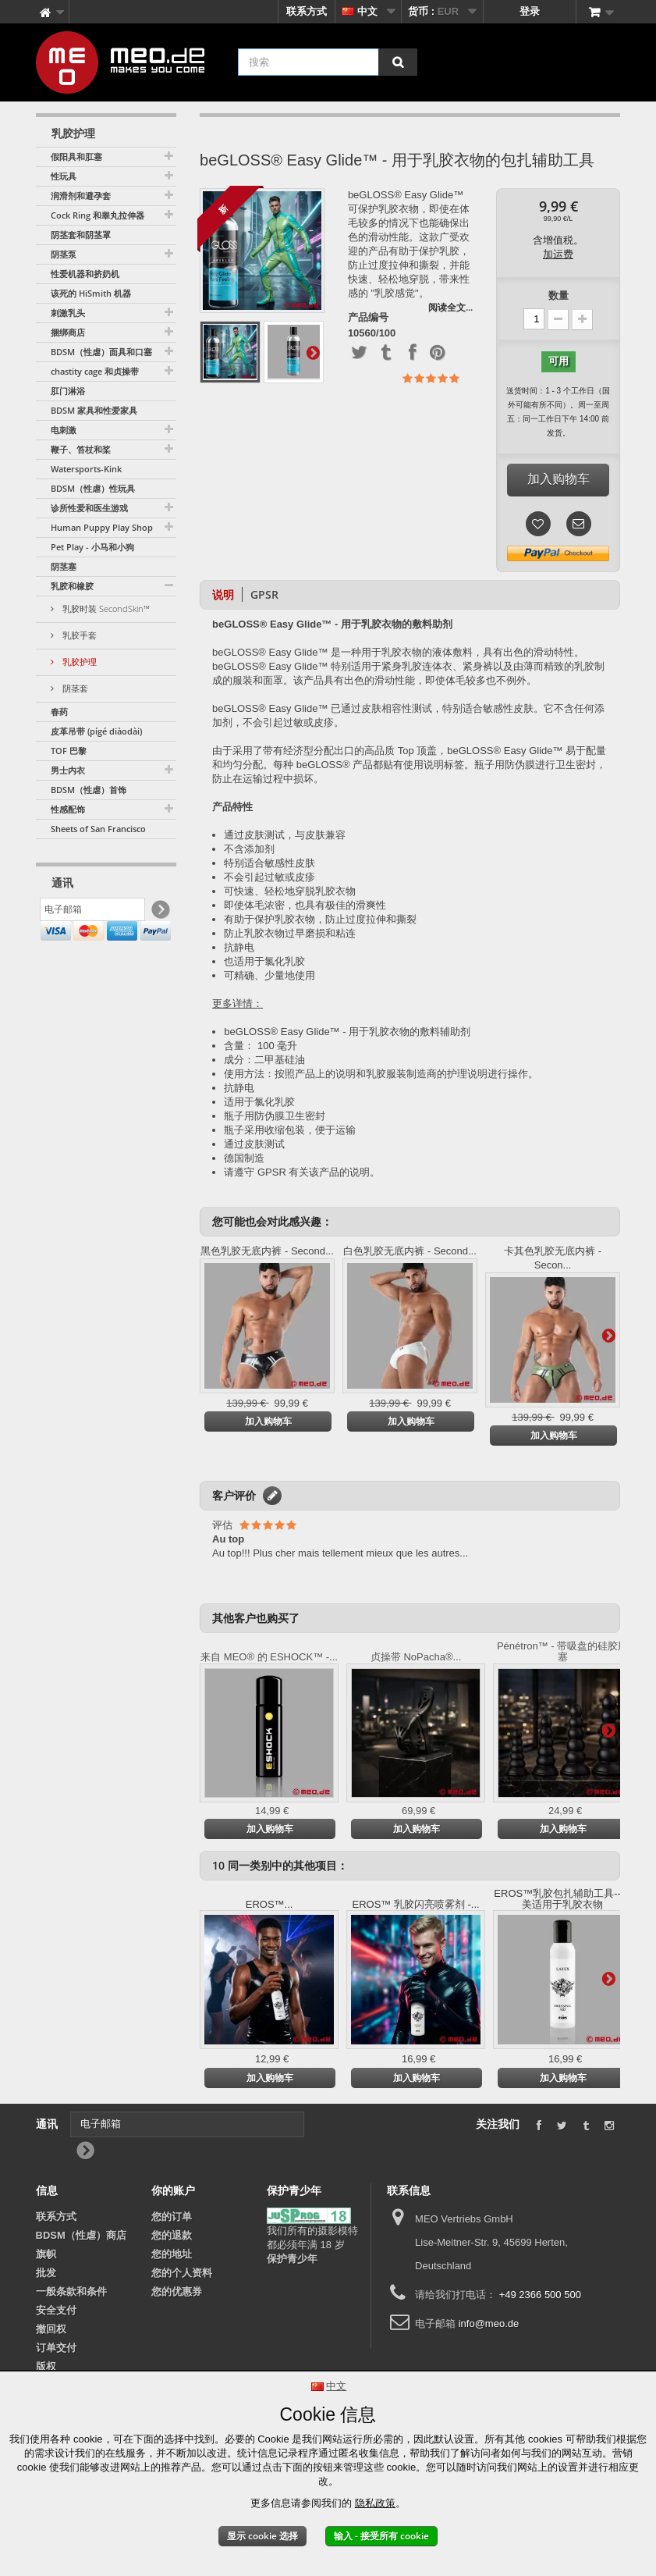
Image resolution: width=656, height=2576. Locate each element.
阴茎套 (74, 688)
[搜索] (397, 62)
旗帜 (46, 2254)
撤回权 (51, 2329)
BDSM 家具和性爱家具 (94, 410)
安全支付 (56, 2310)
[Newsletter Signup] (159, 913)
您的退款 (171, 2235)
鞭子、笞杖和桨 (81, 449)
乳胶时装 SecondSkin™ (105, 608)
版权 (46, 2366)
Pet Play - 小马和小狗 (92, 547)
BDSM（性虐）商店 (81, 2235)
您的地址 (171, 2254)
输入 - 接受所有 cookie (381, 2535)
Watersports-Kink (86, 469)
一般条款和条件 (71, 2291)
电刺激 (63, 430)
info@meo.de (489, 2323)
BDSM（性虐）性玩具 (93, 488)
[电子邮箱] (93, 912)
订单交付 (56, 2348)
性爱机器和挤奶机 (85, 273)
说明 (223, 594)
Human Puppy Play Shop (102, 527)
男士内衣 (68, 770)
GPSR (264, 594)
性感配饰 (68, 809)
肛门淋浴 (68, 391)
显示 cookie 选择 (262, 2535)
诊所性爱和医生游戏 (89, 508)
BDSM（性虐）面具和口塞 (101, 352)
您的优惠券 (176, 2291)
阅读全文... (450, 307)
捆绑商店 (68, 332)
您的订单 (171, 2216)
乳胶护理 (78, 661)
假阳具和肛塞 (76, 156)
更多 (313, 352)
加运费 (558, 254)
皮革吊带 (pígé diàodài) (96, 731)
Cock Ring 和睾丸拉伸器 (97, 215)
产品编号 (368, 317)
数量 (558, 295)
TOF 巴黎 (69, 750)
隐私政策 (375, 2503)
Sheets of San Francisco (98, 828)
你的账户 (173, 2190)
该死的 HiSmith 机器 (91, 293)
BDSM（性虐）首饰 (88, 789)
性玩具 (63, 176)
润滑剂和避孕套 (81, 195)
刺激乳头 (68, 312)
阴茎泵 (63, 254)
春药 (59, 711)
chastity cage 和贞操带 (95, 371)
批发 (46, 2273)
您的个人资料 (181, 2273)
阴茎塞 (63, 566)
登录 (529, 11)
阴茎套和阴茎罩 (81, 234)
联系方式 (306, 11)
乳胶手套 (78, 635)
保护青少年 (292, 2259)
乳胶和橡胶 (72, 586)
